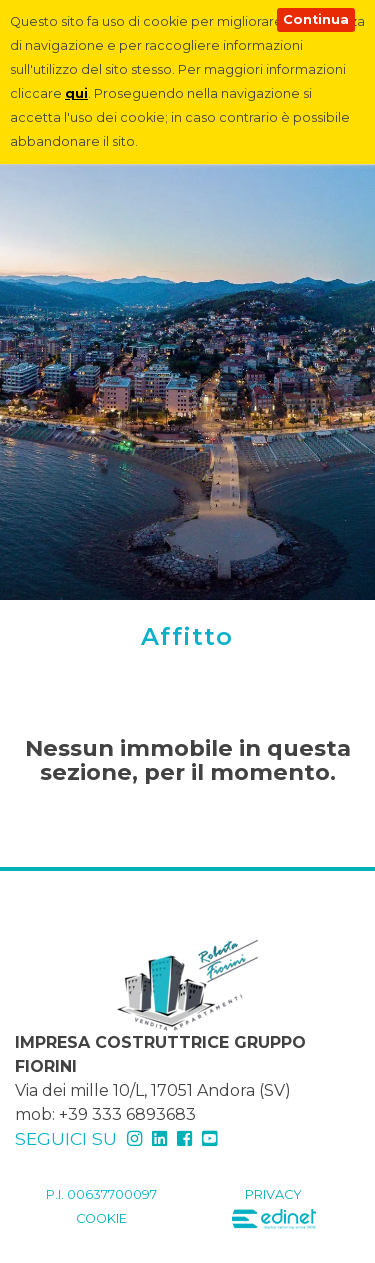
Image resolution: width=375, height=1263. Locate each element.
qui (76, 93)
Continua (316, 19)
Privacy (273, 1194)
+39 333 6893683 (127, 1114)
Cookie (101, 1218)
